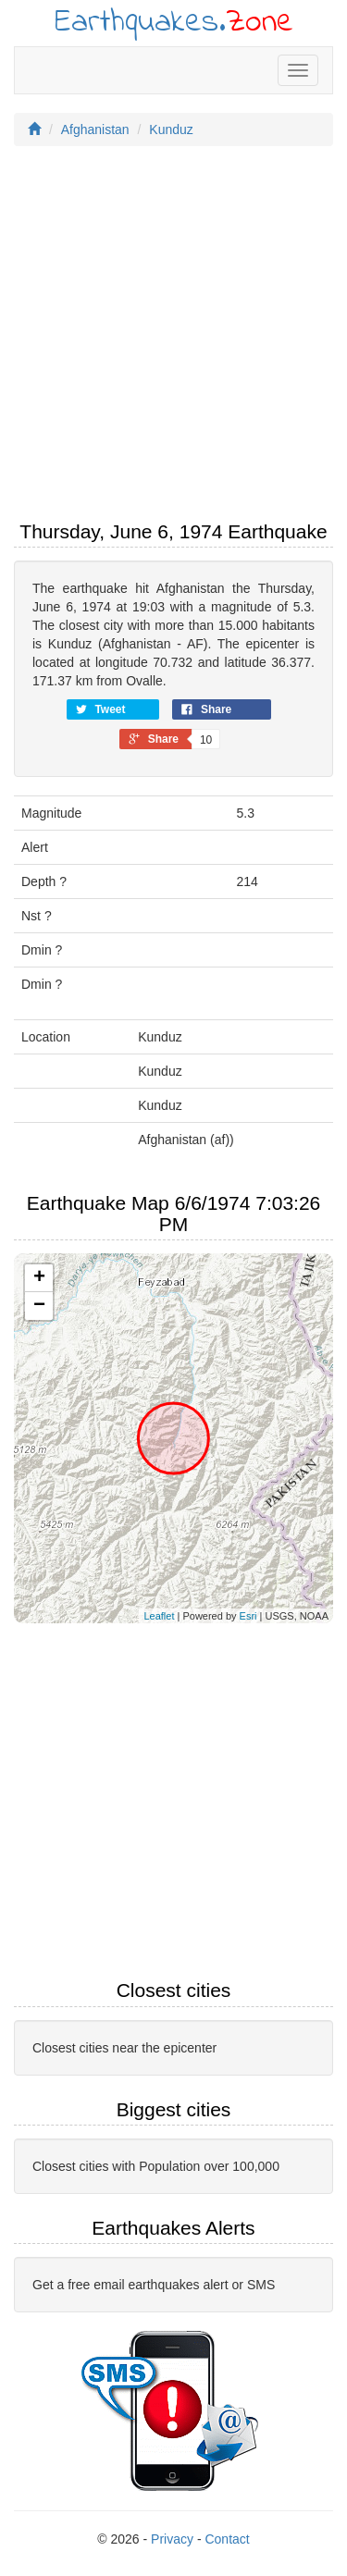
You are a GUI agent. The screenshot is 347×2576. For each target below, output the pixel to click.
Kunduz (170, 129)
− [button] (39, 1306)
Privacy (172, 2539)
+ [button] (39, 1278)
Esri (248, 1615)
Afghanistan (95, 129)
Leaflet (158, 1615)
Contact (226, 2539)
